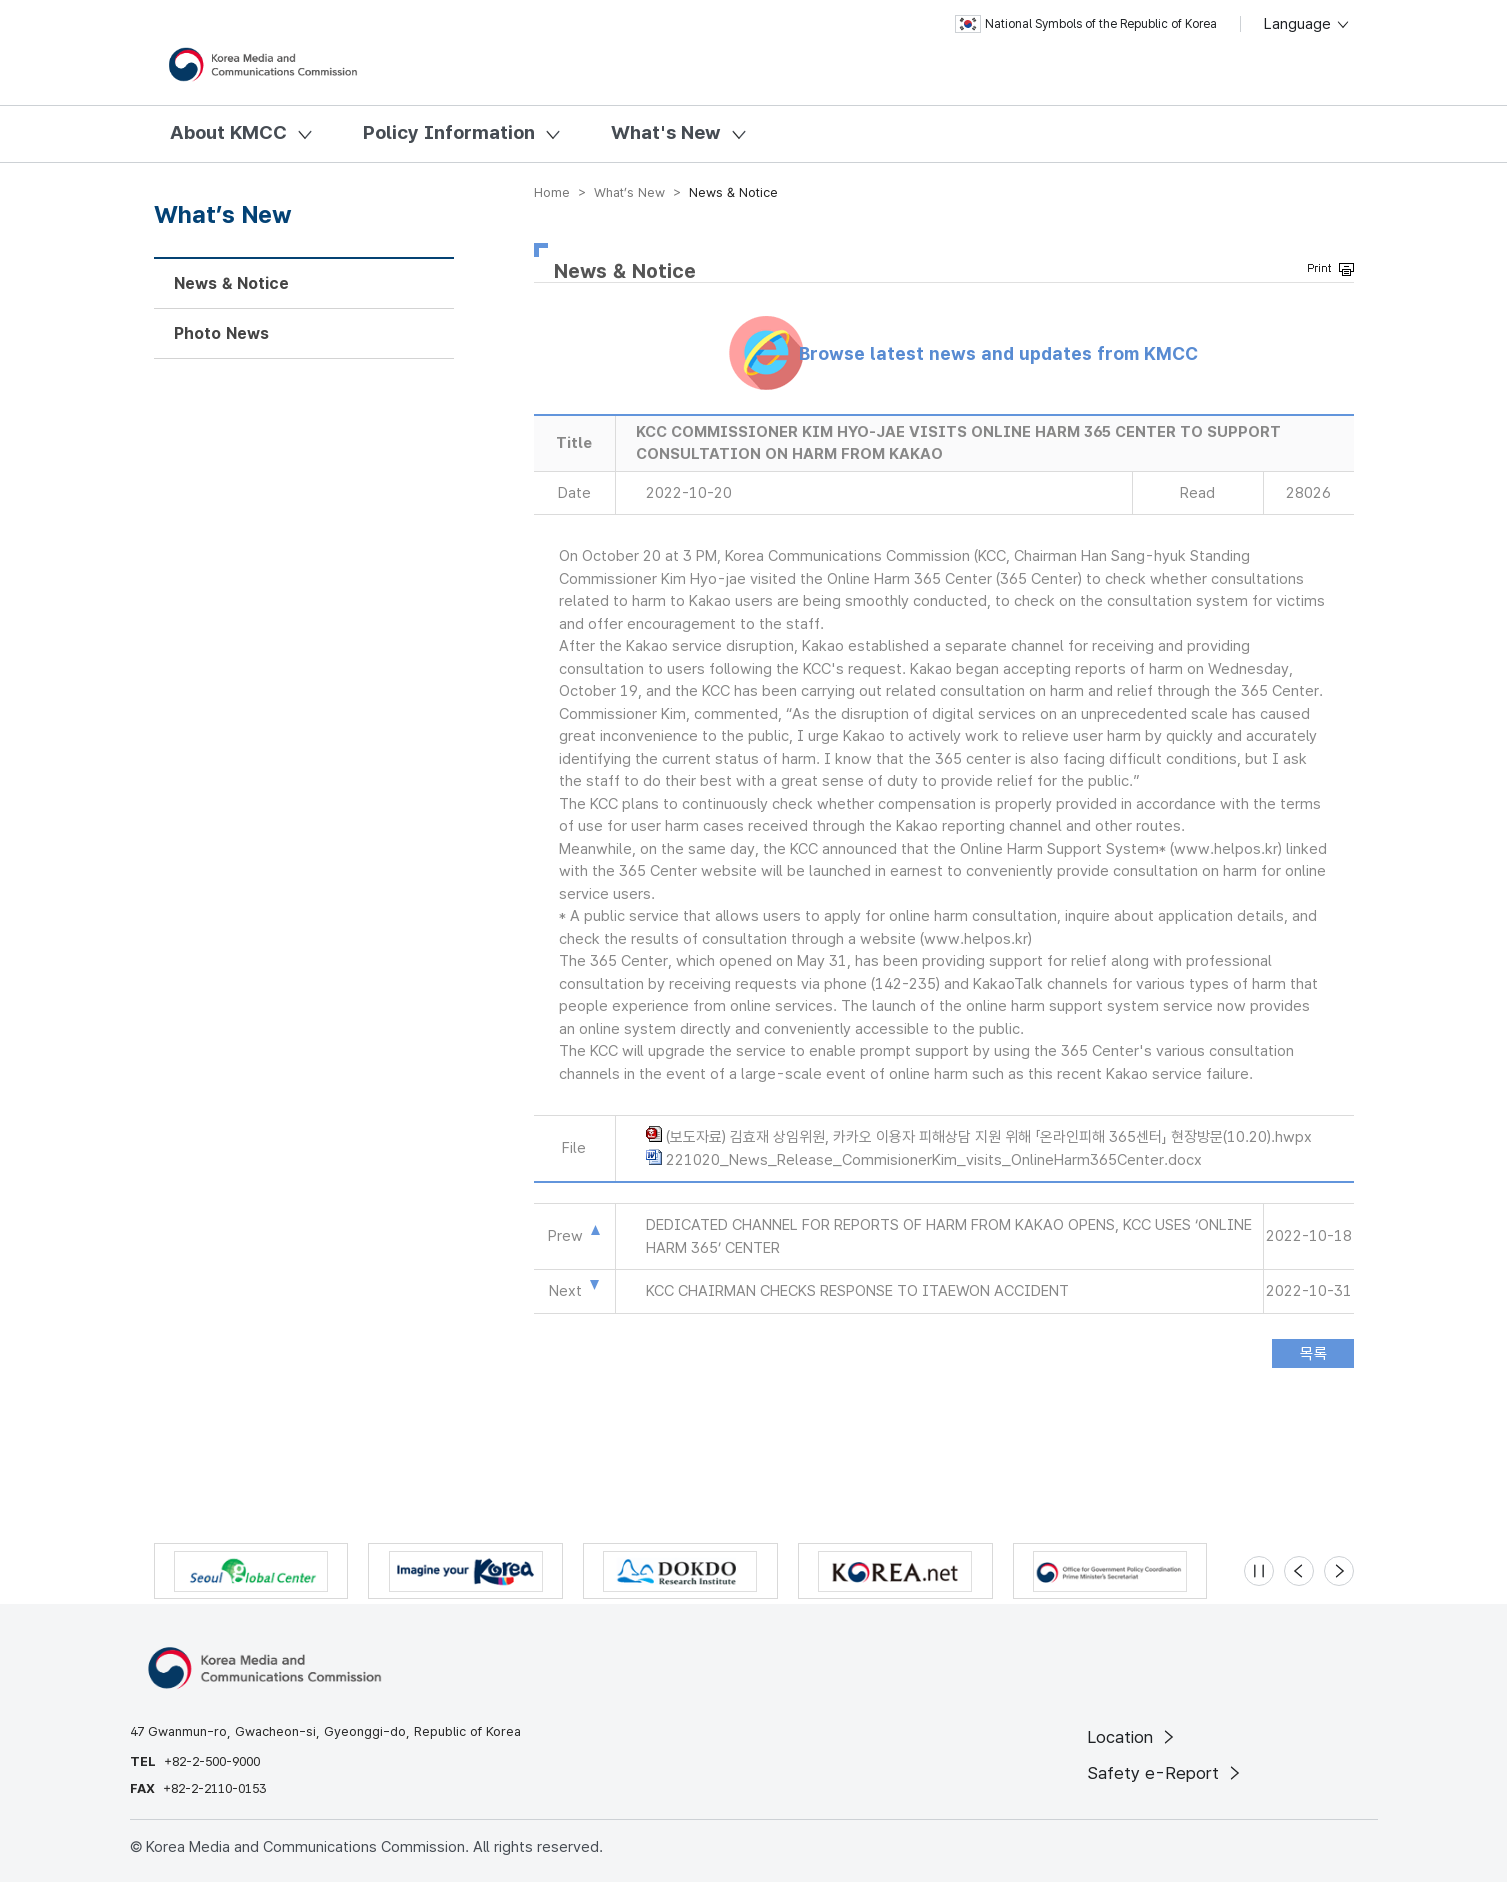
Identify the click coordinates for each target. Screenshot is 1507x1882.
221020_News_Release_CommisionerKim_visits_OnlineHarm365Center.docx (934, 1160)
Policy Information (449, 132)
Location (1132, 1737)
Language (1307, 24)
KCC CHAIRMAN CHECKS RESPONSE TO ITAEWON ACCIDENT (857, 1291)
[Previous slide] (1299, 1571)
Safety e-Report (1165, 1773)
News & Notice (231, 283)
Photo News (221, 333)
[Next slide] (1339, 1571)
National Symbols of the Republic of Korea (1086, 24)
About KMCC (228, 132)
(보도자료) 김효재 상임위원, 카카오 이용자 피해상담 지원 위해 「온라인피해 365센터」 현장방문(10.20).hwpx (989, 1137)
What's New (666, 132)
